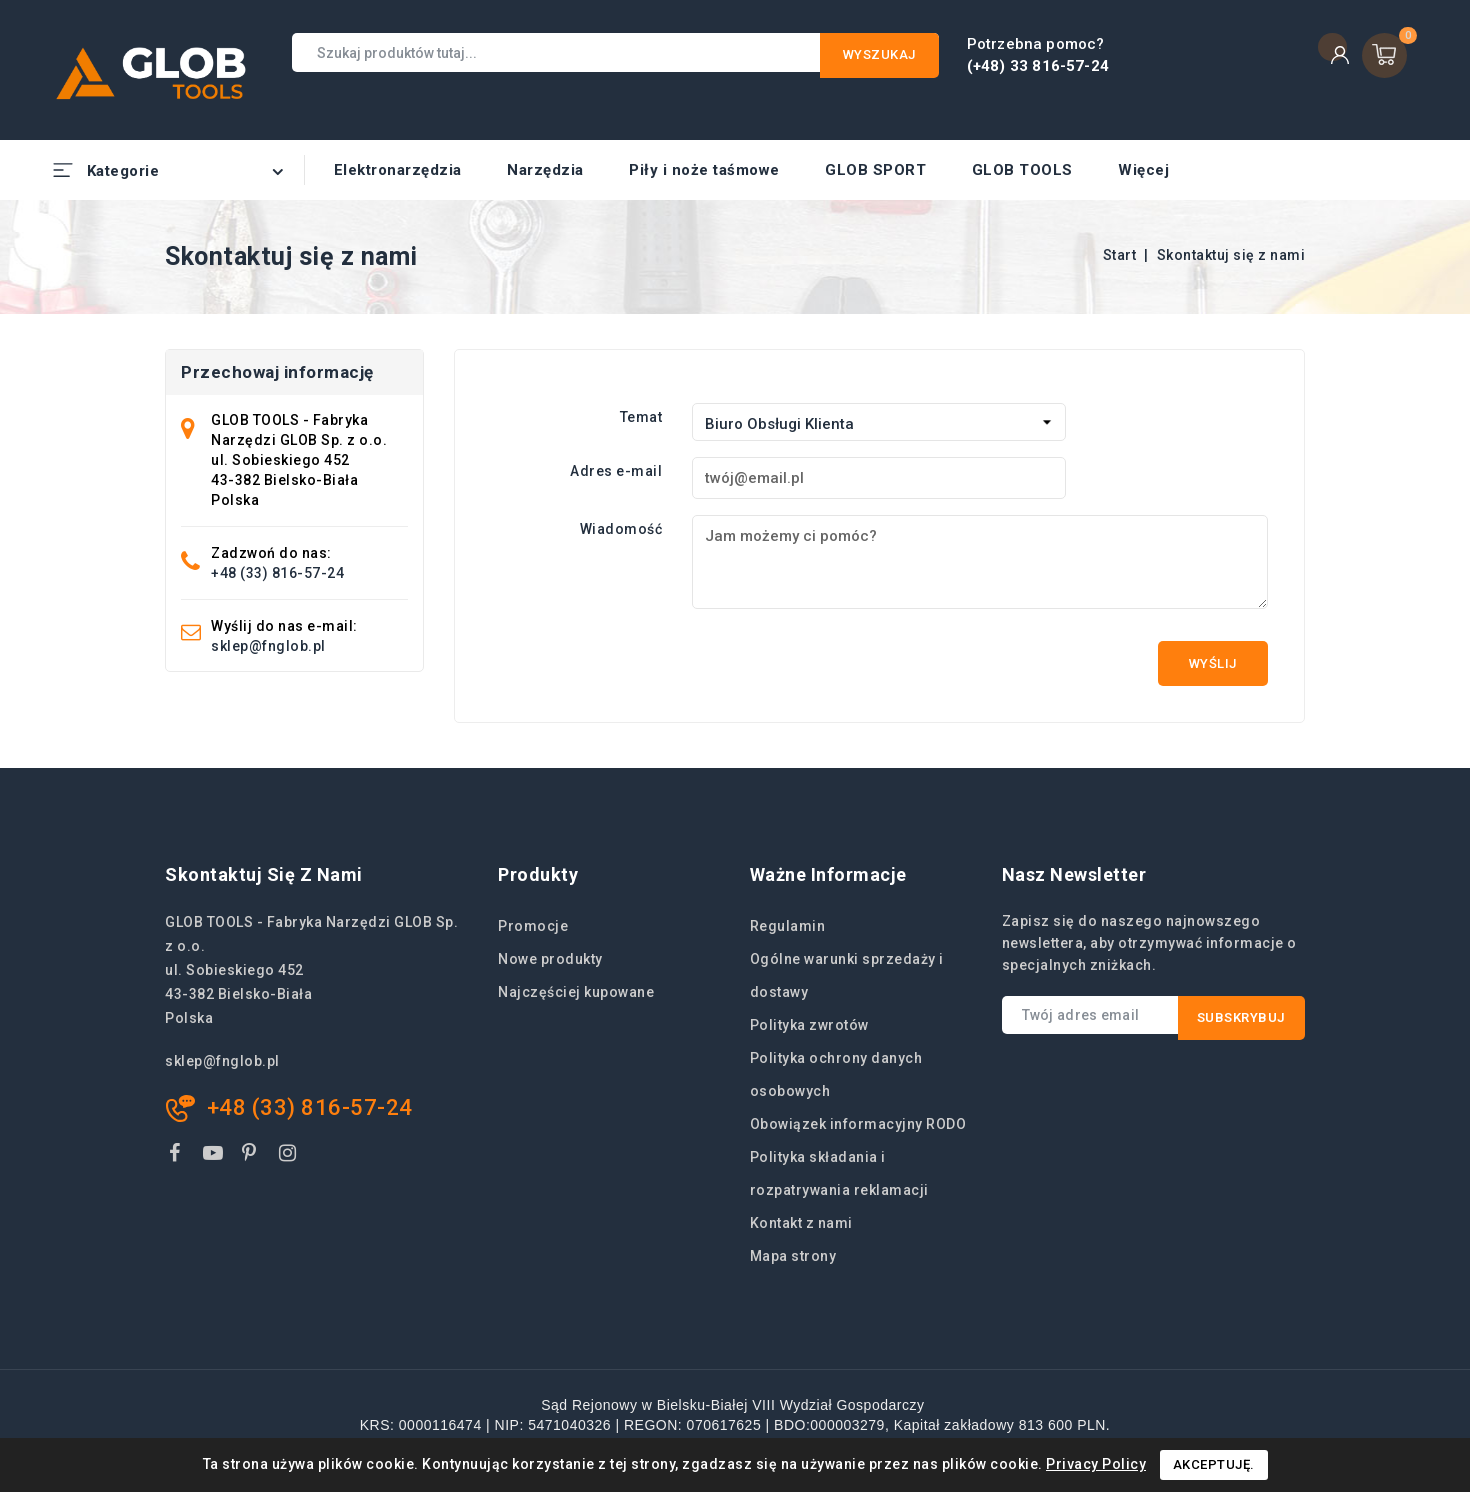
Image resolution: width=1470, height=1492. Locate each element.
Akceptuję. (1214, 1464)
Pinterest (252, 1156)
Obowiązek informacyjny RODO (858, 1124)
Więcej (1143, 170)
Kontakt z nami (801, 1223)
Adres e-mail (616, 471)
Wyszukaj (879, 54)
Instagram (290, 1156)
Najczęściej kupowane (576, 992)
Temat (641, 417)
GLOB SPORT (875, 170)
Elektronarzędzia (398, 170)
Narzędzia (545, 170)
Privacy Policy (1096, 1464)
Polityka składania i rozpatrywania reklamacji (839, 1173)
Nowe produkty (550, 959)
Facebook (177, 1156)
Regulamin (788, 926)
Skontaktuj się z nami (264, 874)
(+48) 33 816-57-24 (1038, 66)
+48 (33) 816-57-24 (277, 573)
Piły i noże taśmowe (704, 170)
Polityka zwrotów (809, 1025)
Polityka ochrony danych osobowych (836, 1074)
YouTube (215, 1156)
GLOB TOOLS (1022, 170)
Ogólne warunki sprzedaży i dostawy (847, 975)
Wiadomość (621, 529)
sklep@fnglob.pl (268, 646)
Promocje (533, 926)
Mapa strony (793, 1256)
